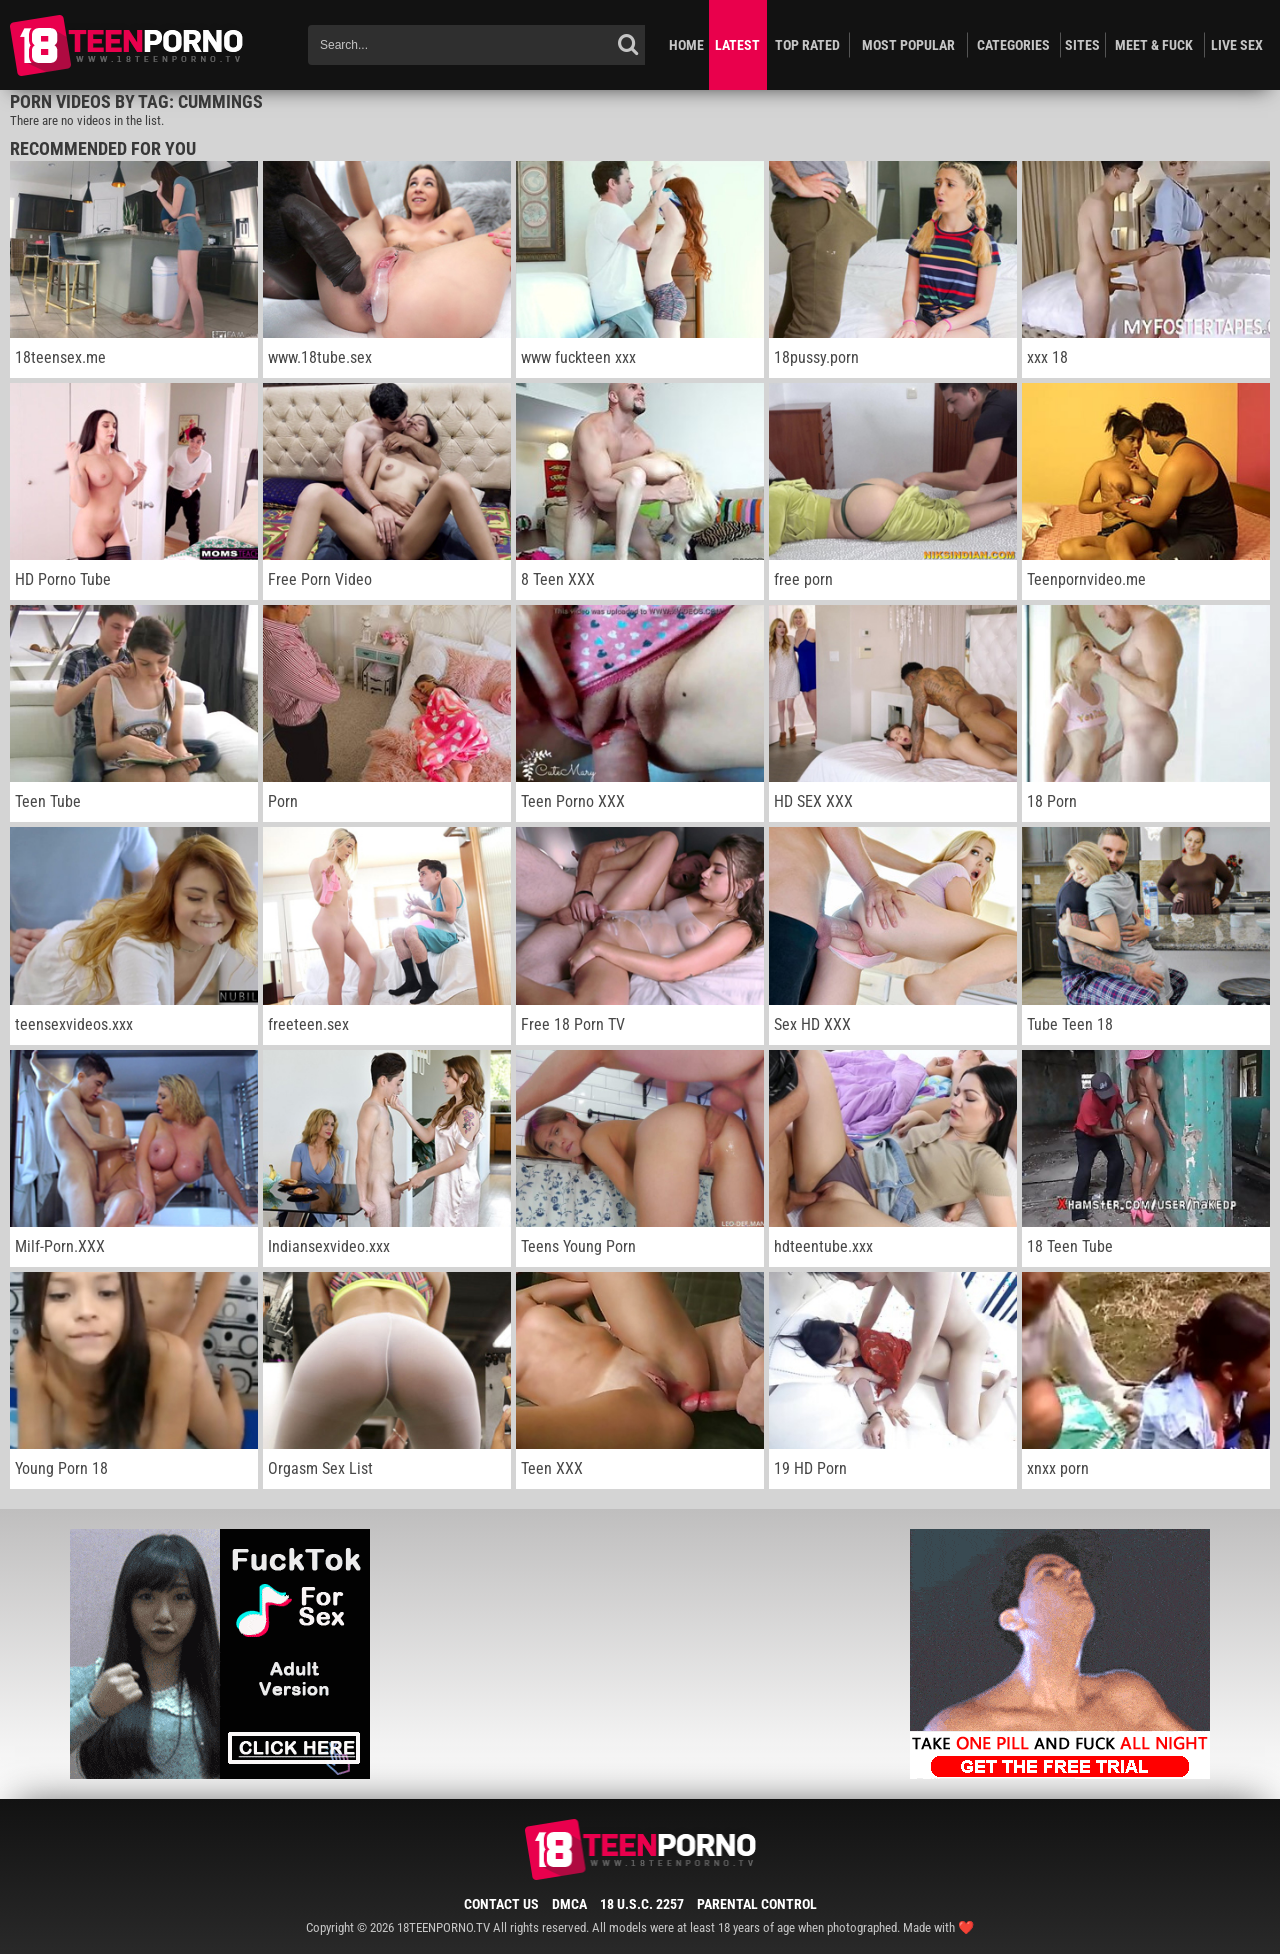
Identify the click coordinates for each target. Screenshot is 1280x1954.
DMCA (569, 1904)
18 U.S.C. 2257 (642, 1904)
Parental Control (757, 1904)
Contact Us (501, 1904)
